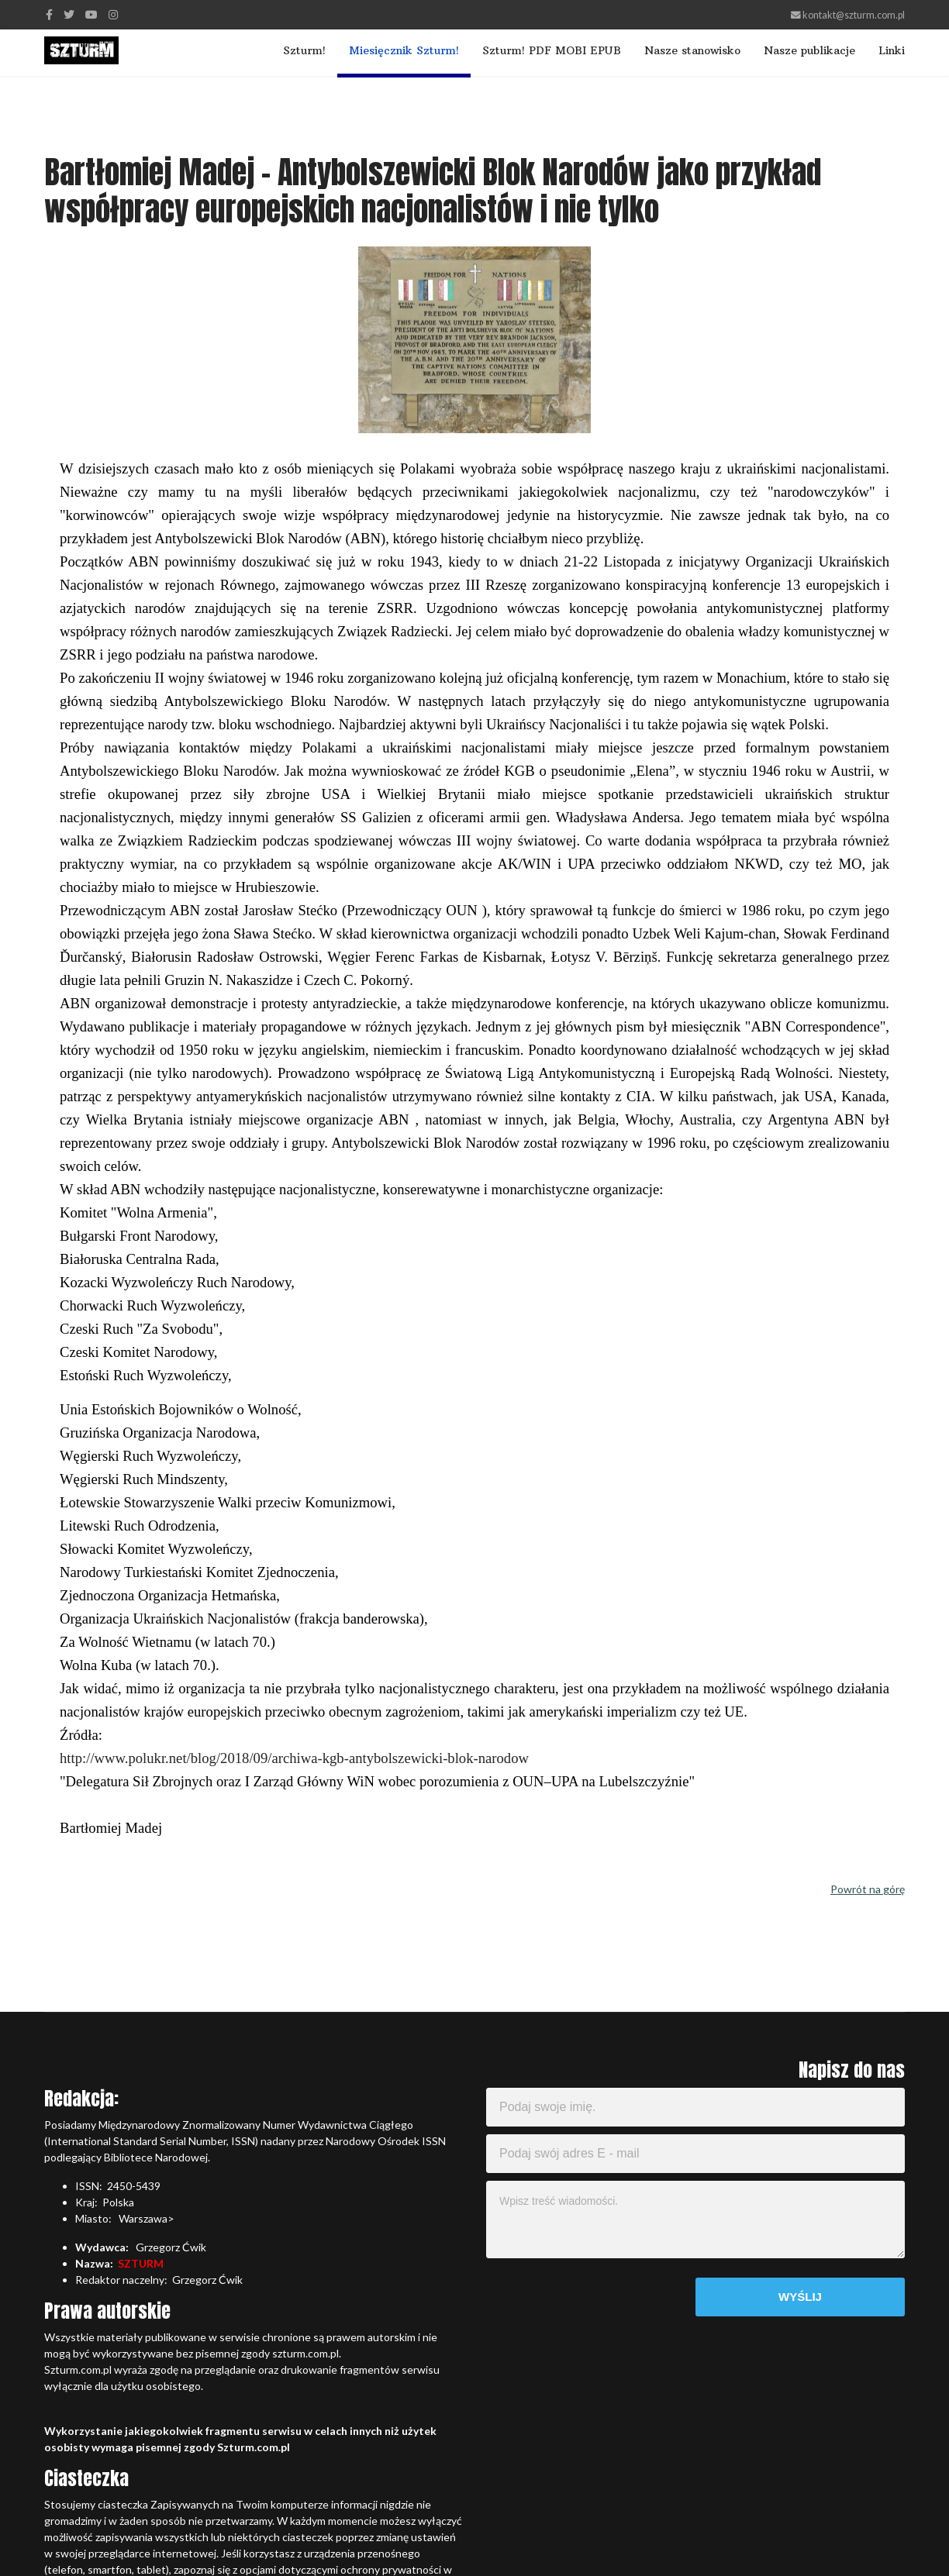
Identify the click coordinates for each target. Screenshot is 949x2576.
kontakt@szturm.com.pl (853, 15)
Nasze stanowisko (692, 50)
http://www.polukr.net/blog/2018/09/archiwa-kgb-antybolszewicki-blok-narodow (294, 1758)
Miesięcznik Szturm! (404, 50)
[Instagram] (113, 14)
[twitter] (69, 14)
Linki (891, 50)
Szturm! (304, 50)
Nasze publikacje (809, 50)
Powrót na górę (867, 1889)
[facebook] (49, 14)
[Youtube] (91, 14)
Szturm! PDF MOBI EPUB (551, 50)
